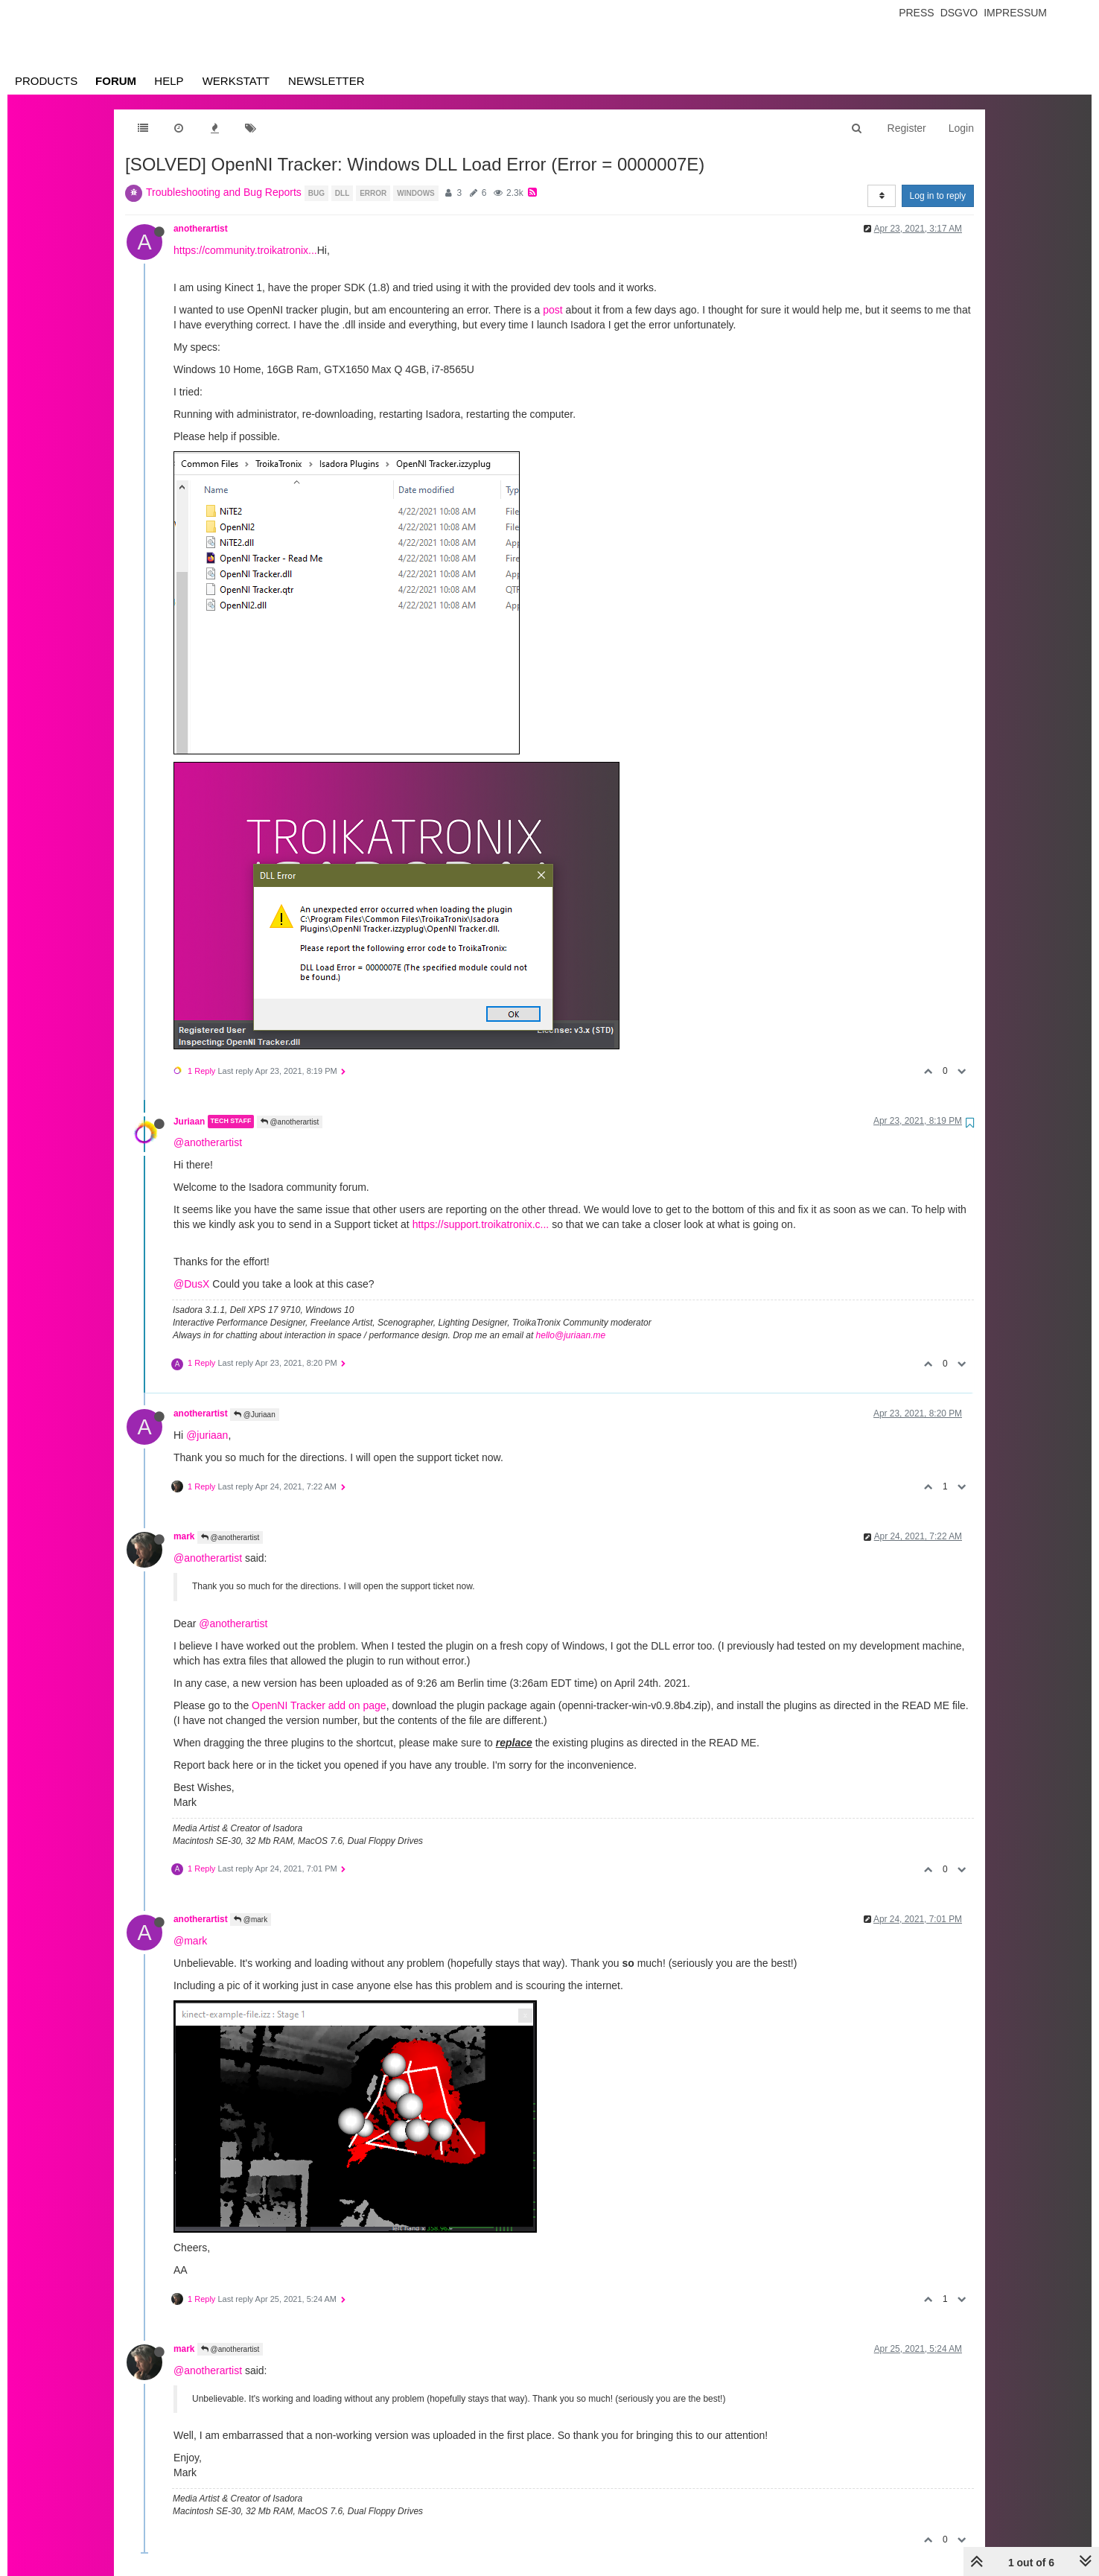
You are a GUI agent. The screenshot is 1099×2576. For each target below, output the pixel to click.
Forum (115, 80)
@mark (250, 1919)
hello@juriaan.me (571, 1335)
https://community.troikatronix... (245, 250)
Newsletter (326, 80)
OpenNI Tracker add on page (319, 1705)
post (552, 310)
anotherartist (200, 228)
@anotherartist (290, 1122)
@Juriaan (254, 1415)
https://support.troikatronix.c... (481, 1224)
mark (183, 1536)
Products (46, 80)
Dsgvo (959, 13)
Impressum (1015, 13)
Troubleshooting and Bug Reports (224, 192)
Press (916, 13)
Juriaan (189, 1121)
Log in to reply (938, 196)
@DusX (191, 1284)
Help (168, 80)
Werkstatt (236, 80)
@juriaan (207, 1435)
